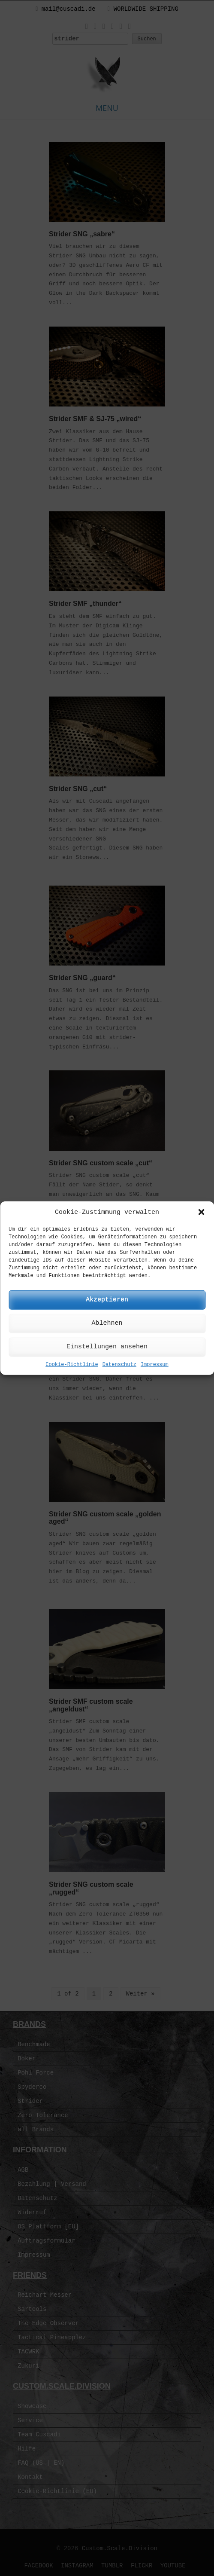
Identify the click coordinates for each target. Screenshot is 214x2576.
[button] (201, 1212)
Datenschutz (119, 1365)
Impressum (155, 1365)
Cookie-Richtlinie (71, 1365)
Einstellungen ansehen (107, 1347)
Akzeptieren (107, 1299)
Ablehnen (106, 1323)
